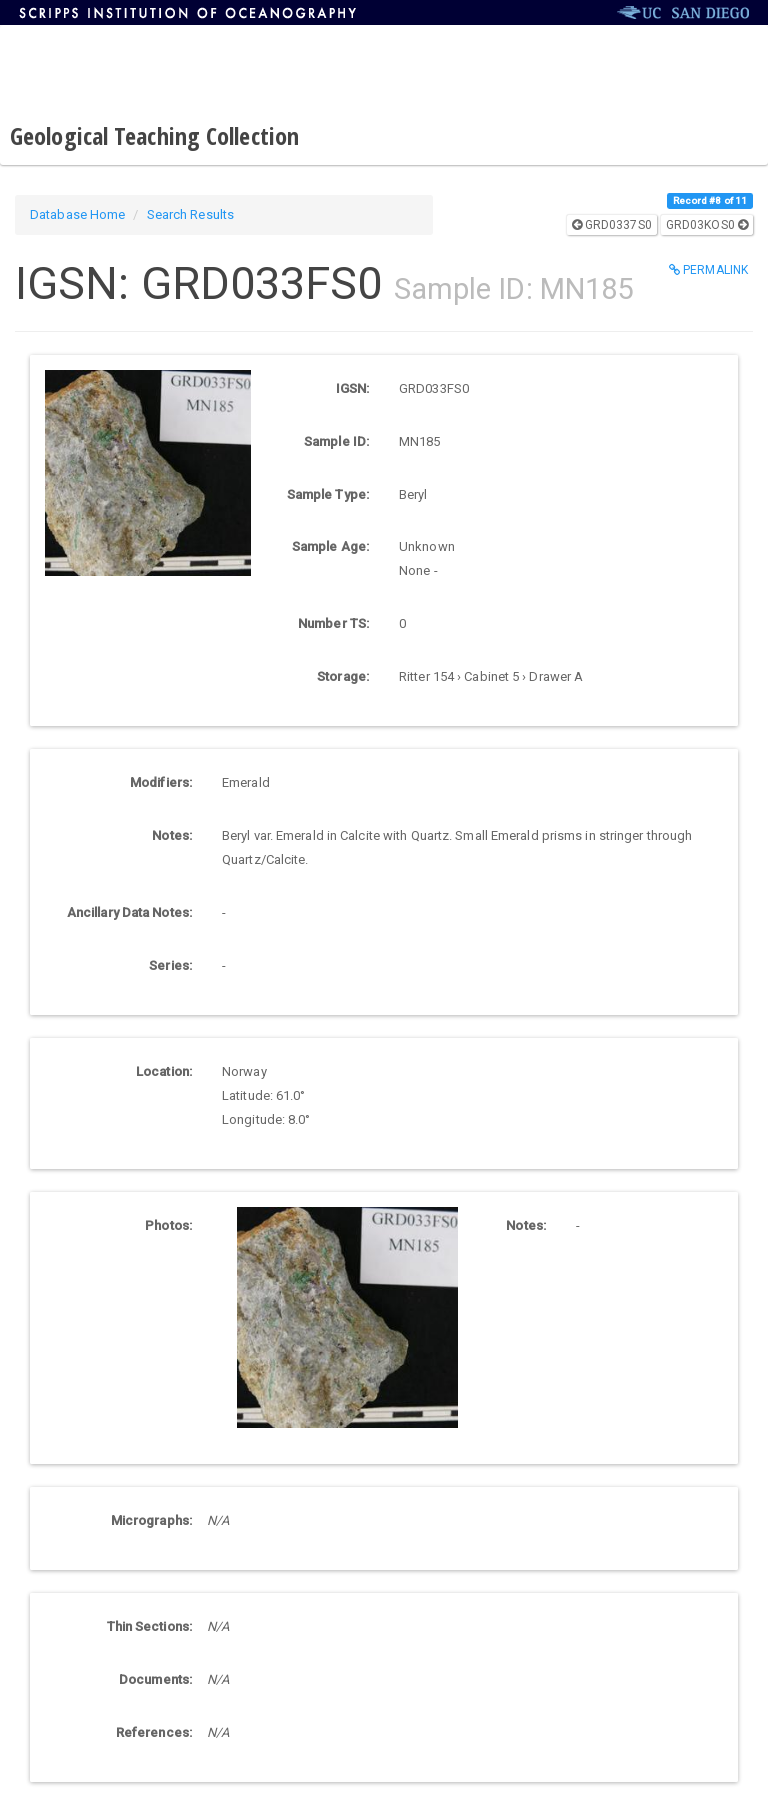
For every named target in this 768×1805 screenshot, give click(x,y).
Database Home (77, 214)
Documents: (155, 1679)
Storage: (343, 676)
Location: (164, 1071)
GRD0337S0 (612, 225)
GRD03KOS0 (707, 225)
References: (154, 1732)
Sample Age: (330, 546)
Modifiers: (161, 782)
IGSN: (353, 388)
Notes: (172, 835)
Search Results (190, 214)
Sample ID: (336, 441)
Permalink (708, 270)
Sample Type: (328, 494)
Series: (170, 965)
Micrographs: (151, 1520)
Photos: (168, 1225)
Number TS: (333, 623)
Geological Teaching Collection (154, 135)
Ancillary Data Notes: (129, 912)
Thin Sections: (149, 1626)
